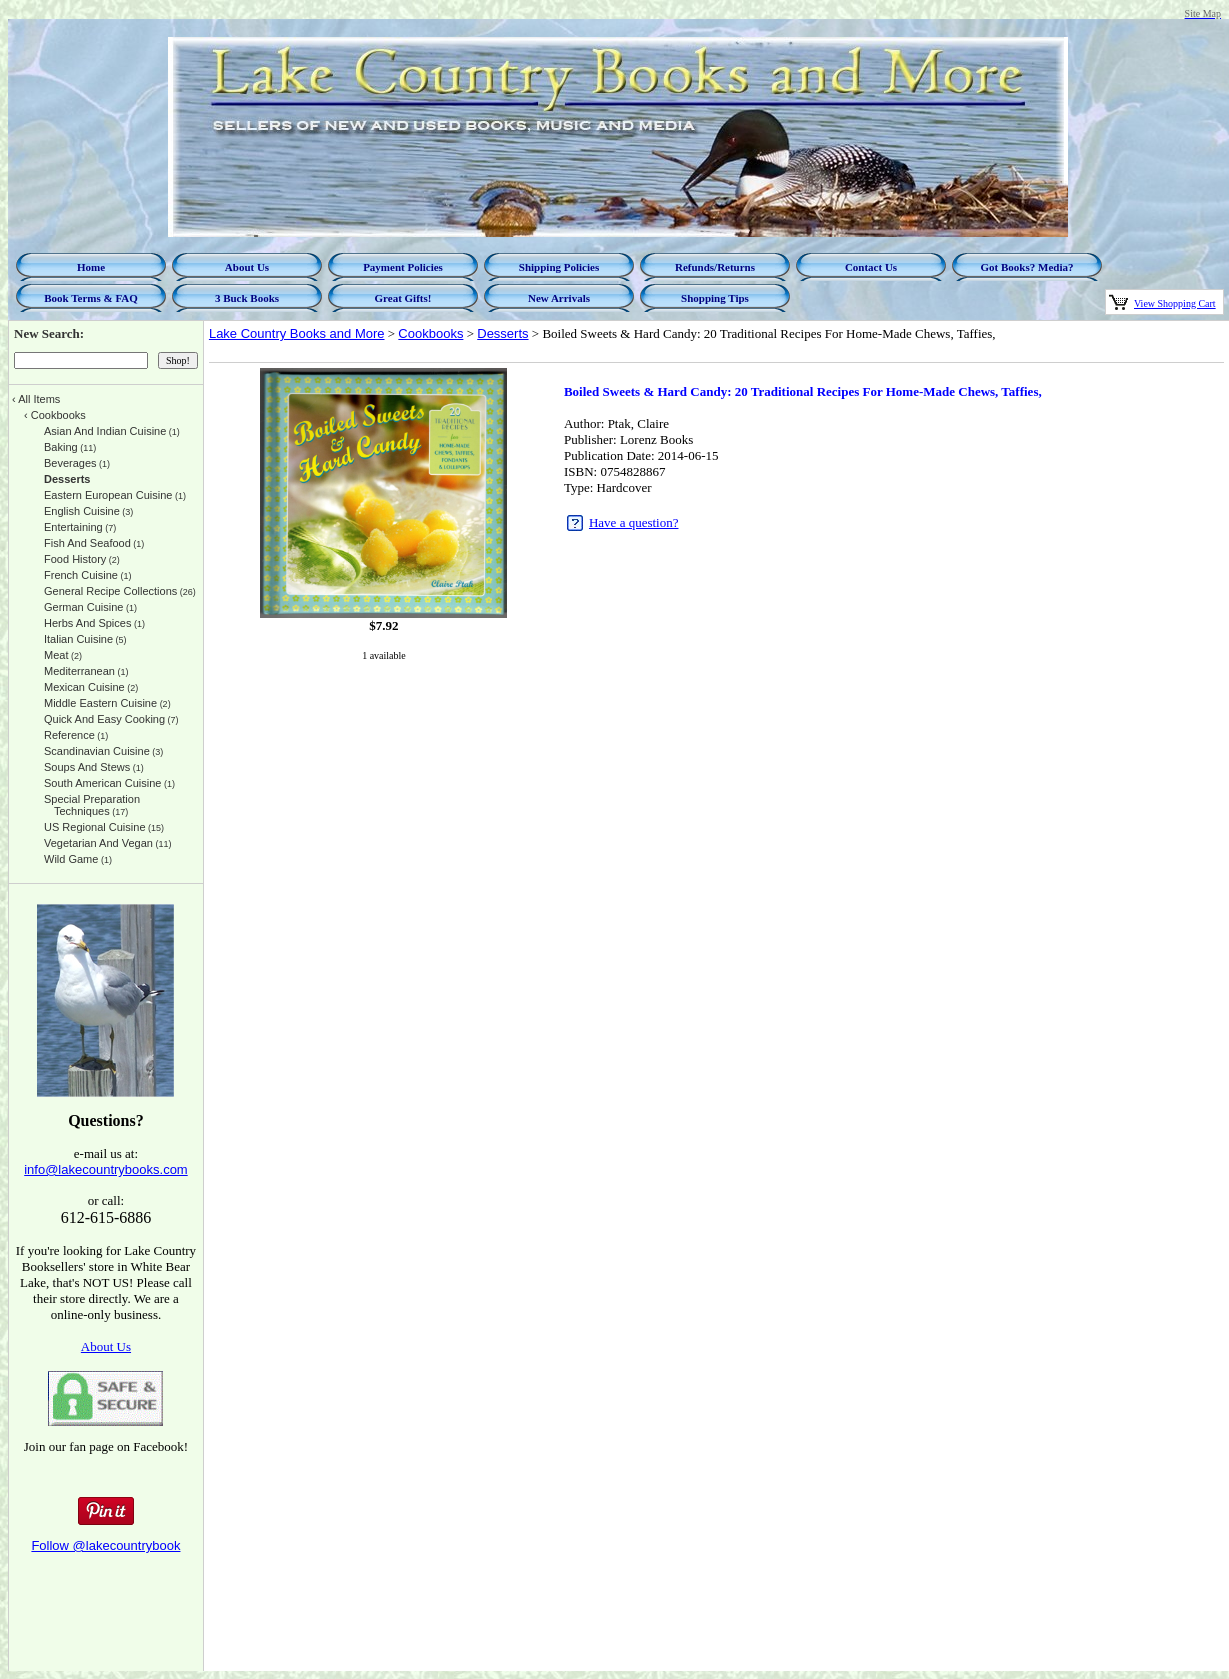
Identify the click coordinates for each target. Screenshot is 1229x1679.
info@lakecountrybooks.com (106, 1169)
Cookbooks (430, 333)
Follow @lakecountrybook (105, 1545)
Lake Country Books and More (297, 333)
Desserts (502, 333)
